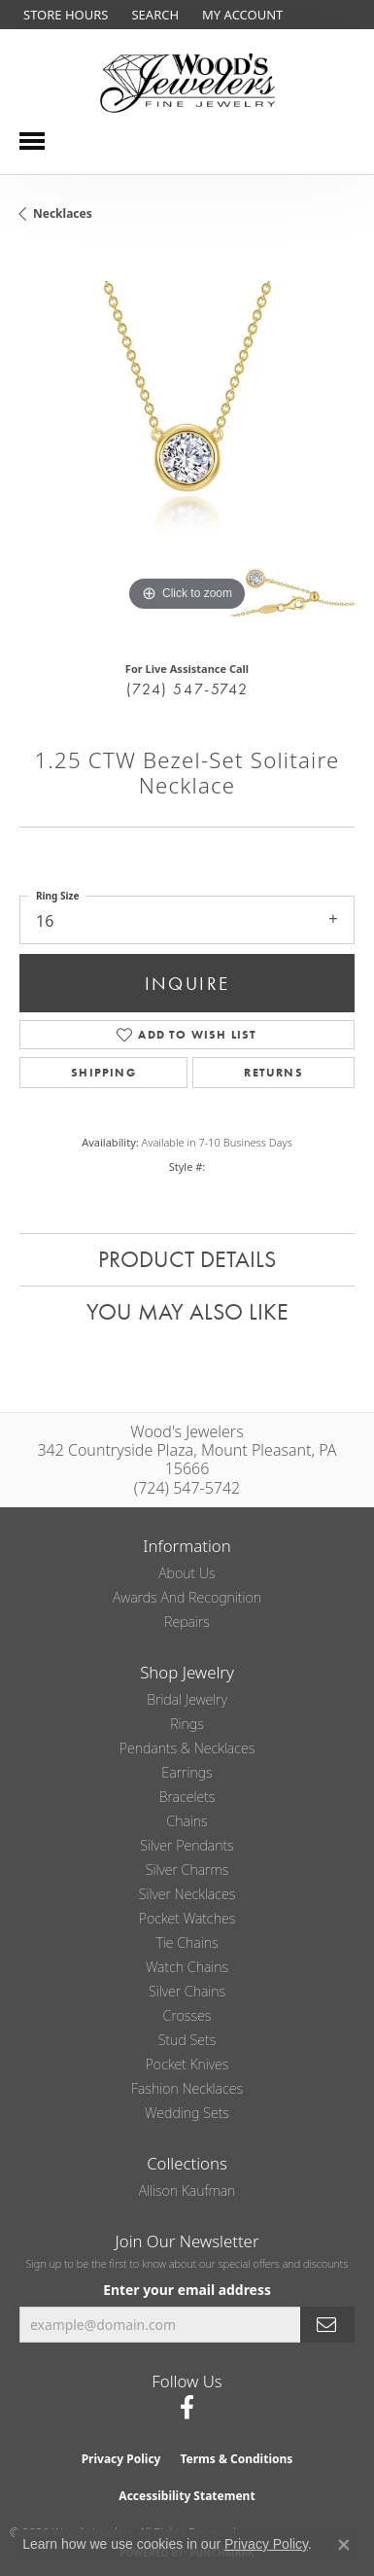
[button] (153, 14)
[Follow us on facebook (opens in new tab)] (187, 2407)
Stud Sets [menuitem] (187, 2039)
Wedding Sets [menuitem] (187, 2112)
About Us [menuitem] (186, 1573)
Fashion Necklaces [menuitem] (187, 2088)
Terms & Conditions (236, 2459)
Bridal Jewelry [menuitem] (187, 1699)
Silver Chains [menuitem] (187, 1991)
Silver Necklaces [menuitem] (187, 1894)
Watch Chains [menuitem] (187, 1967)
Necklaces (62, 213)
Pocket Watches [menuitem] (187, 1918)
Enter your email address (187, 2289)
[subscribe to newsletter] (327, 2325)
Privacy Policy (121, 2459)
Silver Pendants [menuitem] (186, 1845)
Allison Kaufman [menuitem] (187, 2190)
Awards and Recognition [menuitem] (187, 1597)
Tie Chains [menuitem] (186, 1942)
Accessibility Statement (187, 2496)
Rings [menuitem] (187, 1723)
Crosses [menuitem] (187, 2015)
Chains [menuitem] (186, 1821)
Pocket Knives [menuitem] (187, 2064)
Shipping (103, 1072)
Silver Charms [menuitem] (187, 1869)
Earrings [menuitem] (186, 1772)
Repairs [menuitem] (187, 1621)
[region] (187, 449)
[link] (63, 14)
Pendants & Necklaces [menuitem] (187, 1748)
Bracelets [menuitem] (187, 1796)
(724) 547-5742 (187, 689)
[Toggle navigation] (32, 141)
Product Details (187, 1259)
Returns (273, 1072)
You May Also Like (187, 1311)
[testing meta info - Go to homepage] (187, 83)
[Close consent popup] (344, 2545)
